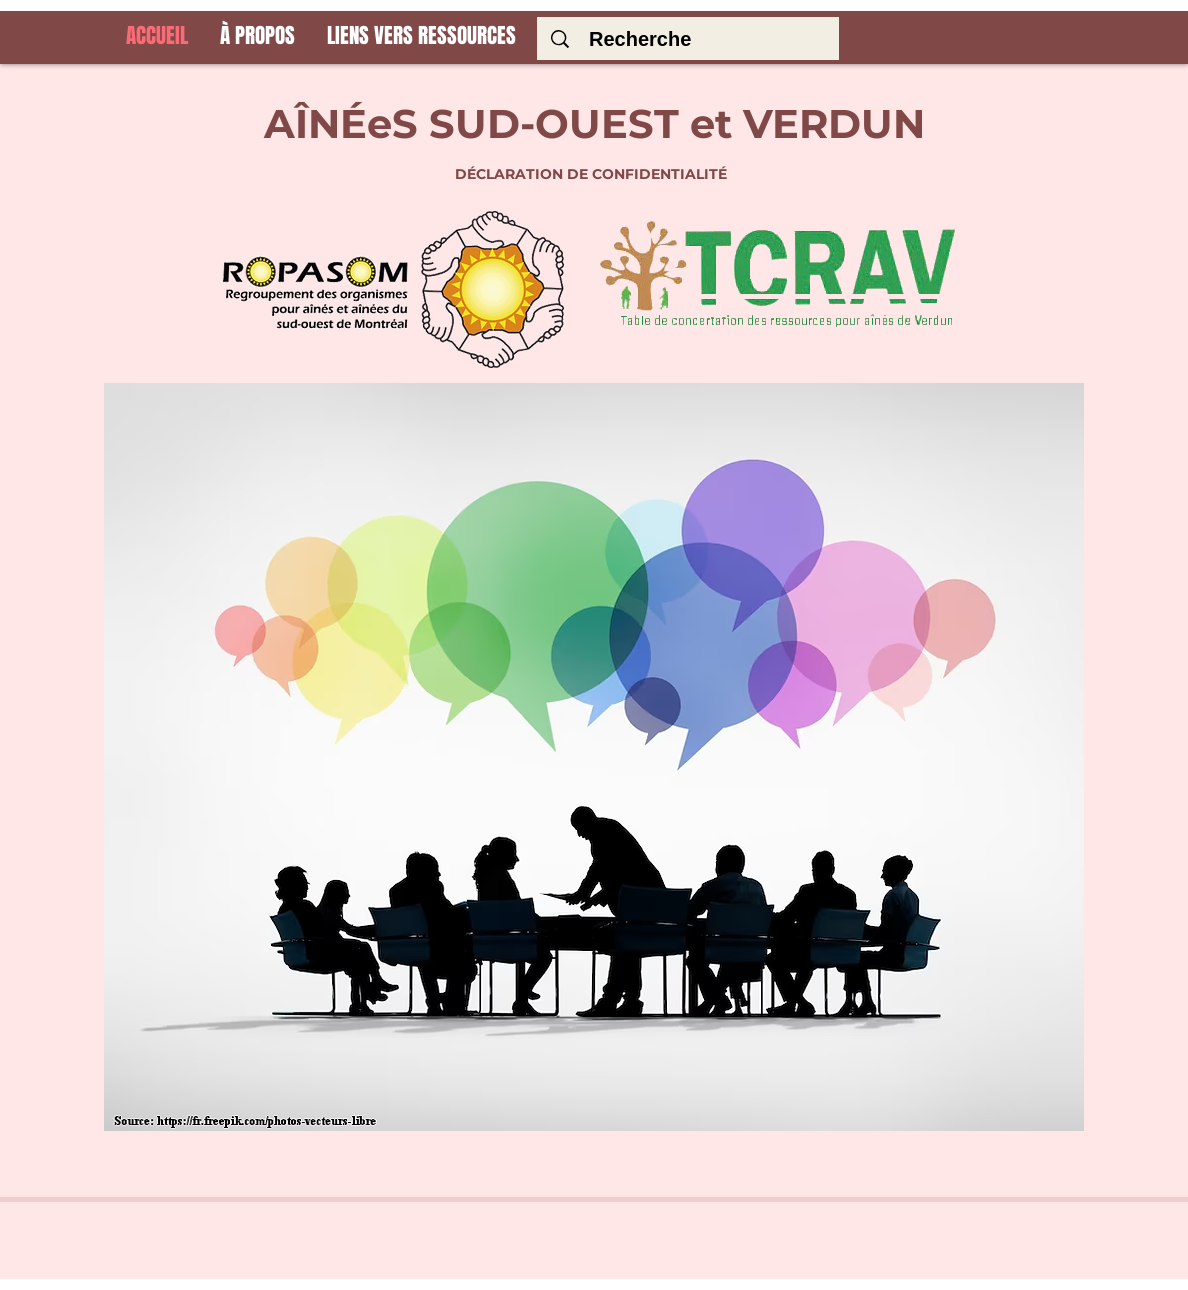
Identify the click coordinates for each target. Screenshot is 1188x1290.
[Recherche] (693, 39)
